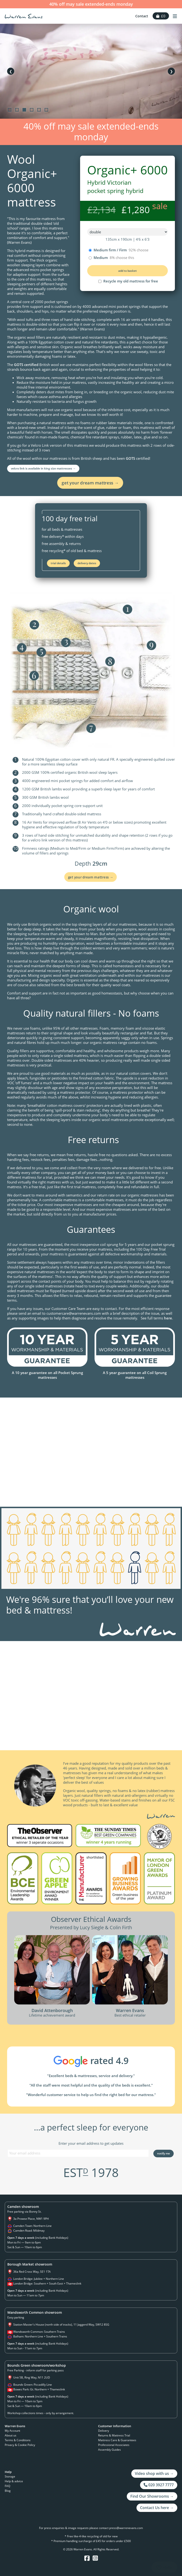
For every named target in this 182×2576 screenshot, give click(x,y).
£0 (160, 16)
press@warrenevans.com (126, 2528)
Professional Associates (113, 2445)
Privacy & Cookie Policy (20, 2445)
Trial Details (58, 563)
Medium (111, 257)
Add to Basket (127, 271)
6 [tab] (46, 110)
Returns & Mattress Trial (114, 2435)
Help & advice (14, 2481)
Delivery (103, 2431)
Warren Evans (24, 16)
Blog (8, 2491)
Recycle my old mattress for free (128, 281)
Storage (10, 2476)
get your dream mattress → (90, 483)
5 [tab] (39, 110)
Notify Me (163, 2153)
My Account (12, 2431)
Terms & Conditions (18, 2440)
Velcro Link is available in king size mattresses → (43, 468)
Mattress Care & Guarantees (117, 2440)
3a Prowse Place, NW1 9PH (31, 2219)
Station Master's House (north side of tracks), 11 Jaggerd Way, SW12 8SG (61, 2325)
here (168, 1318)
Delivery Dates (86, 563)
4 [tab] (31, 110)
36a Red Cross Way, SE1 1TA (32, 2272)
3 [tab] (24, 110)
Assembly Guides (109, 2450)
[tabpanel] (91, 71)
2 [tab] (17, 110)
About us (10, 2435)
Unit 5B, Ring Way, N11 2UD (31, 2377)
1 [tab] (9, 110)
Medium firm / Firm (118, 250)
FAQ (7, 2486)
